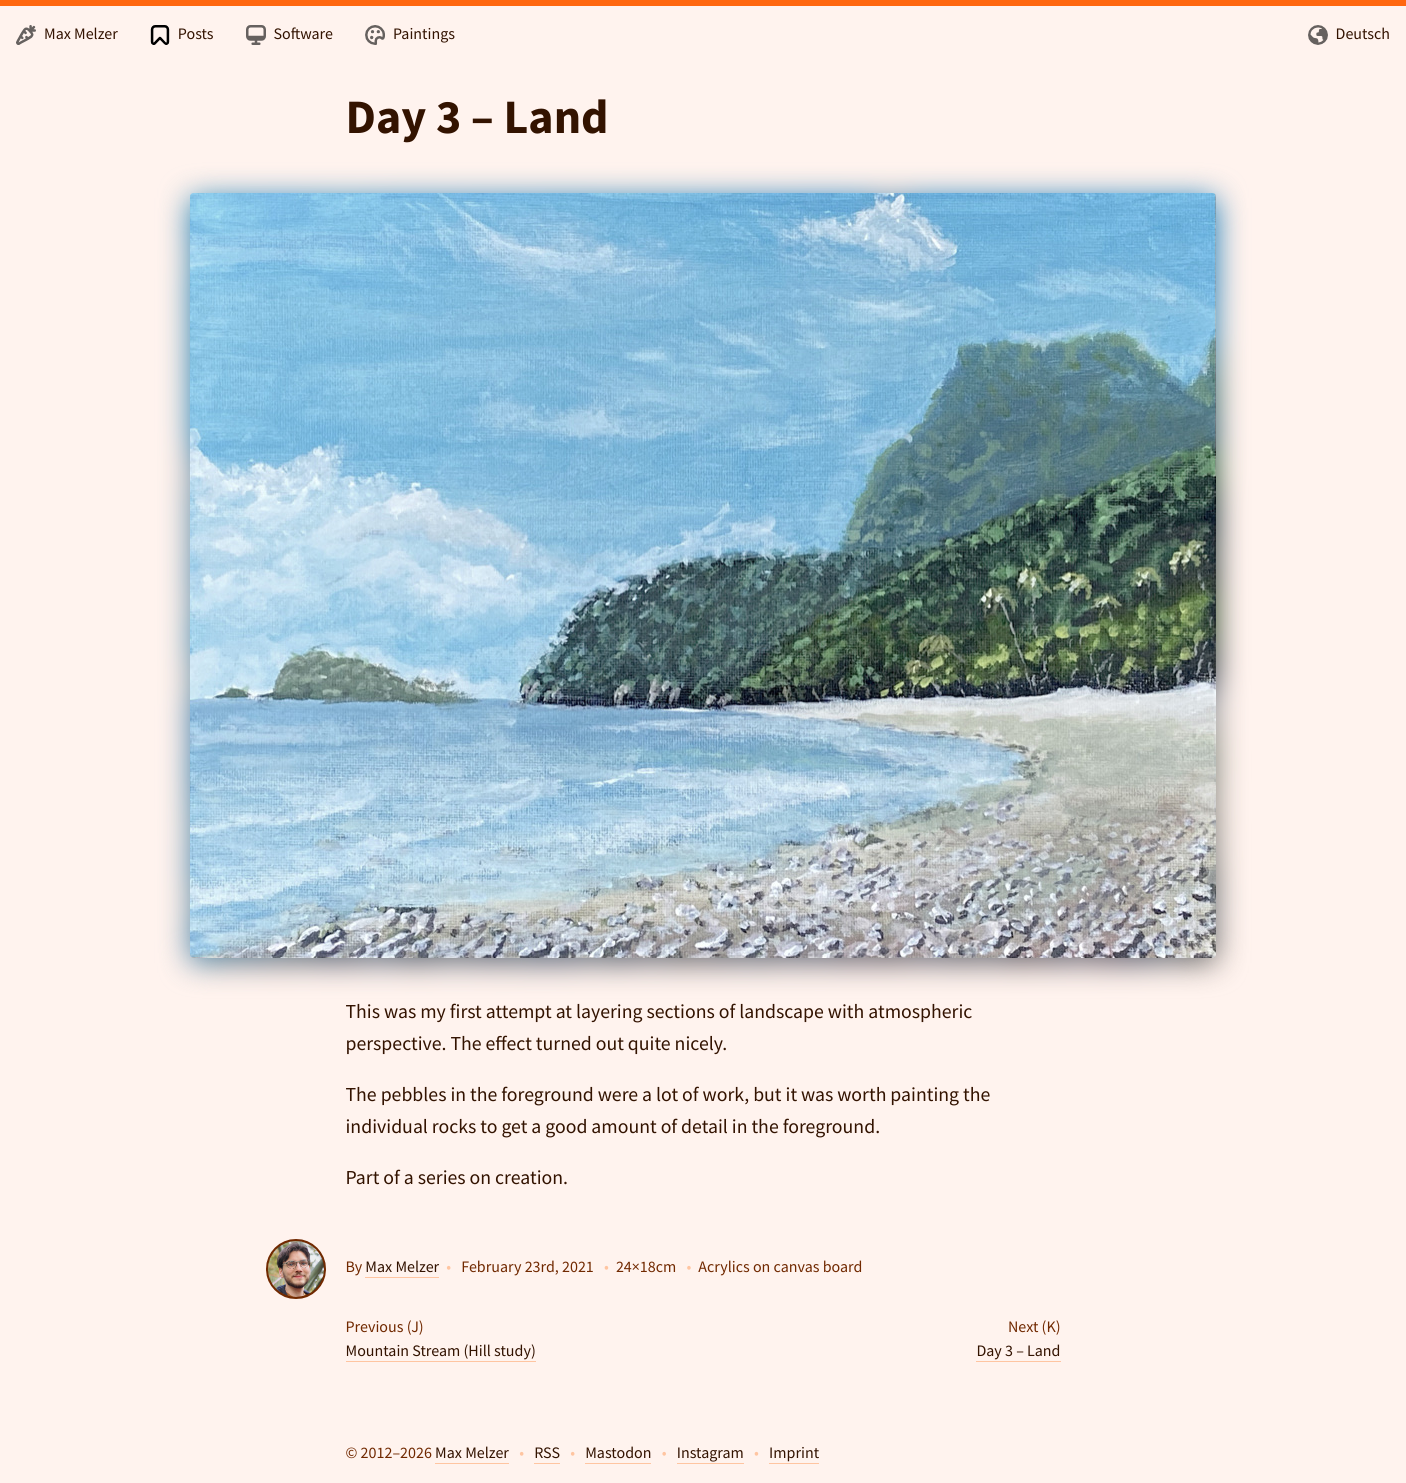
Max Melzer (402, 1267)
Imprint (794, 1453)
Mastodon (618, 1453)
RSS (547, 1453)
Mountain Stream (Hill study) (441, 1351)
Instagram (710, 1453)
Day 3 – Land (1018, 1351)
